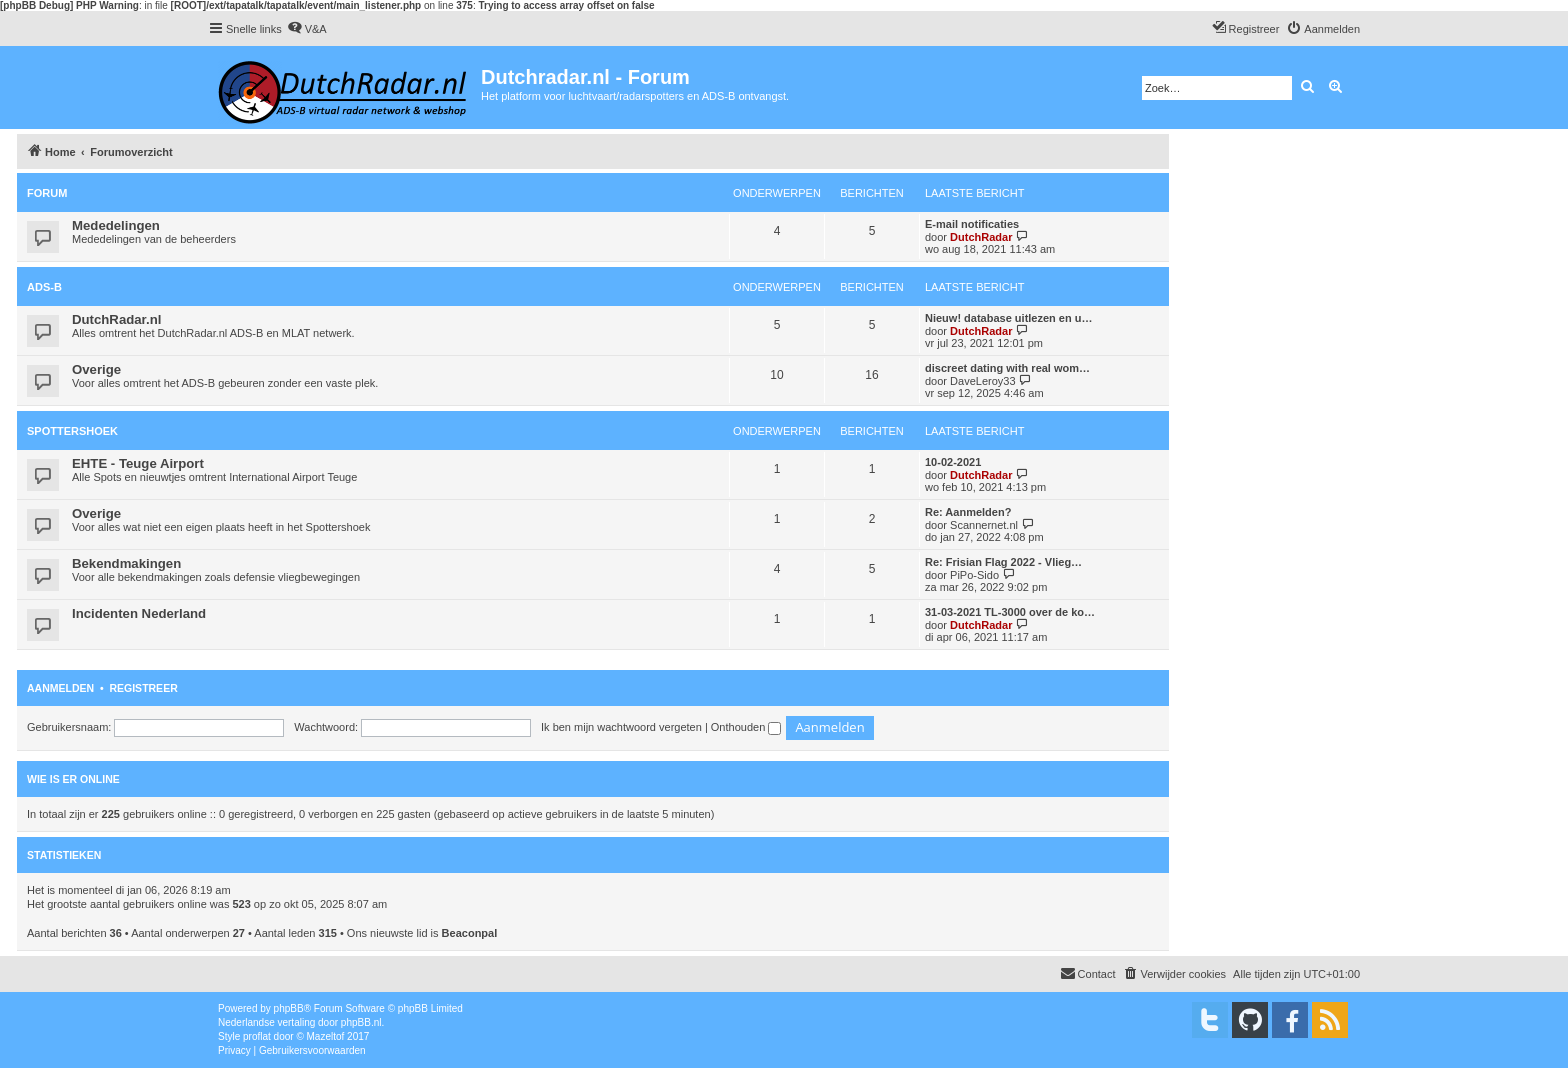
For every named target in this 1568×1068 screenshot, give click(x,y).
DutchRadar (981, 237)
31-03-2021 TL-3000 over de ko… (1010, 612)
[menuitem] (307, 29)
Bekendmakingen (126, 563)
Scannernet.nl (984, 525)
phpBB (289, 1008)
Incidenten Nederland (139, 613)
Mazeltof (326, 1036)
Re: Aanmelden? (968, 512)
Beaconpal (470, 933)
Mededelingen (116, 225)
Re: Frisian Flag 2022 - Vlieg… (1003, 562)
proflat (257, 1036)
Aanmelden (60, 688)
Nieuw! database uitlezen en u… (1008, 318)
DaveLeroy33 (982, 381)
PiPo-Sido (974, 575)
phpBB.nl (361, 1022)
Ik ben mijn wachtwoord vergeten (621, 727)
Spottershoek (72, 431)
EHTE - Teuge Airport (138, 463)
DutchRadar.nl (116, 319)
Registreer (143, 688)
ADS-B (44, 287)
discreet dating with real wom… (1007, 368)
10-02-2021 (953, 462)
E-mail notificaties (972, 224)
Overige (96, 369)
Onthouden (746, 727)
